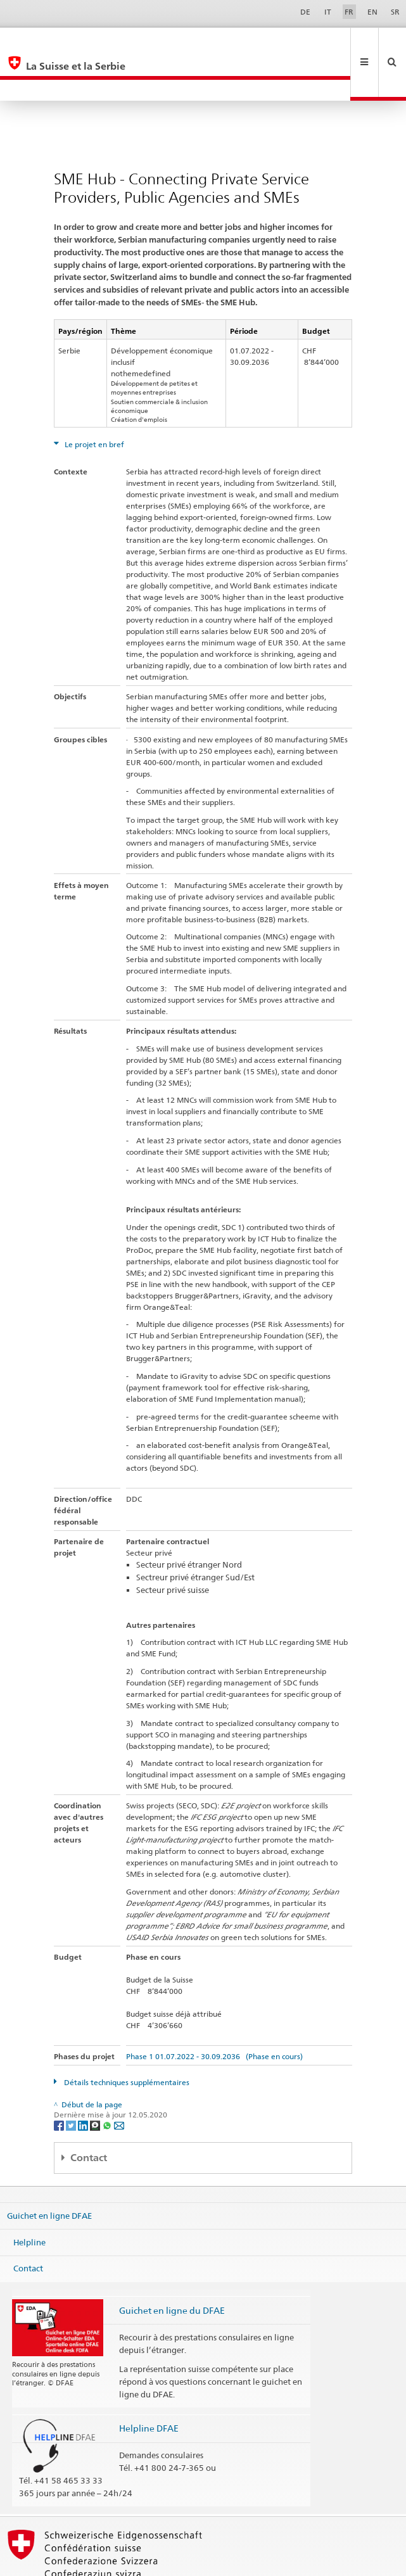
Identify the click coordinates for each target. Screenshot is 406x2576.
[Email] (119, 2082)
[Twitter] (72, 2082)
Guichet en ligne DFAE (49, 2173)
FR (349, 11)
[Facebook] (60, 2082)
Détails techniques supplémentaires (125, 2040)
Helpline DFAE (149, 2385)
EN (372, 11)
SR (395, 11)
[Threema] (96, 2082)
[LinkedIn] (84, 2082)
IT (327, 11)
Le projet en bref (93, 402)
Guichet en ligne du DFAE (172, 2267)
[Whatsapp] (108, 2082)
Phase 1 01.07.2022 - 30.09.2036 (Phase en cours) (214, 2014)
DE (305, 11)
